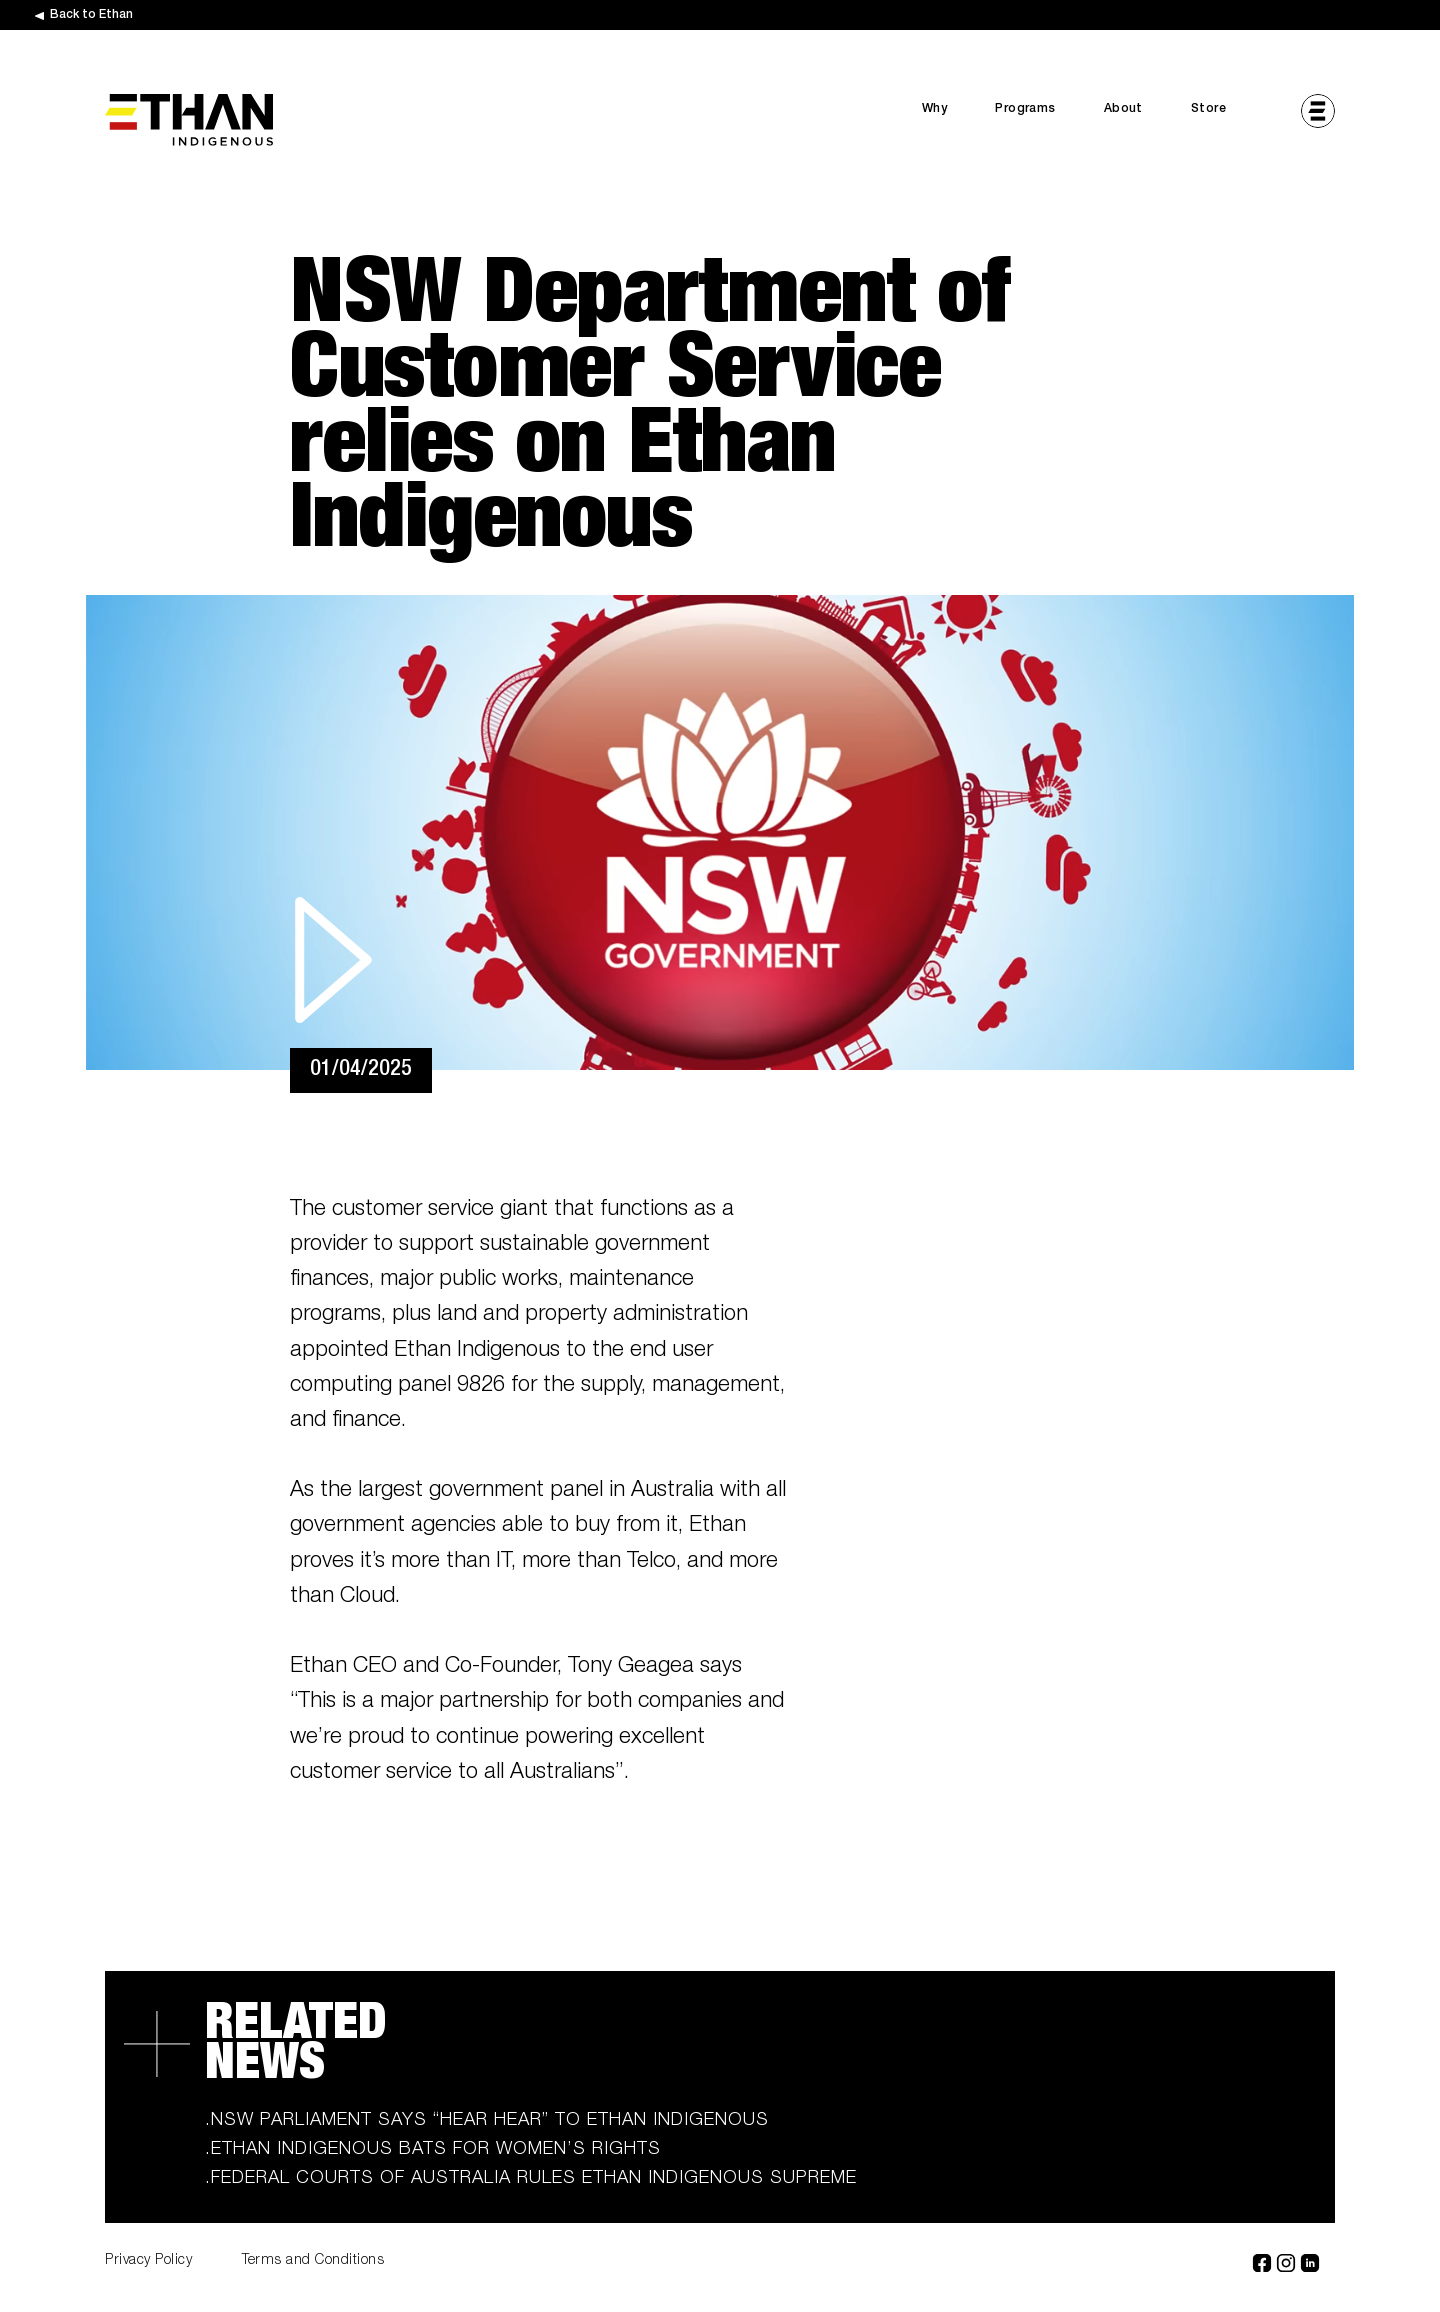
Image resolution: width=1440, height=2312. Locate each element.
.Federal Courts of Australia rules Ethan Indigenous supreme (531, 2179)
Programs (1025, 109)
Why (934, 109)
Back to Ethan (91, 15)
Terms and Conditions (313, 2261)
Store (1208, 109)
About (1123, 109)
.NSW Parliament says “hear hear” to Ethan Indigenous (487, 2121)
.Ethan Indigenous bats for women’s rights (433, 2150)
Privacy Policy (148, 2261)
